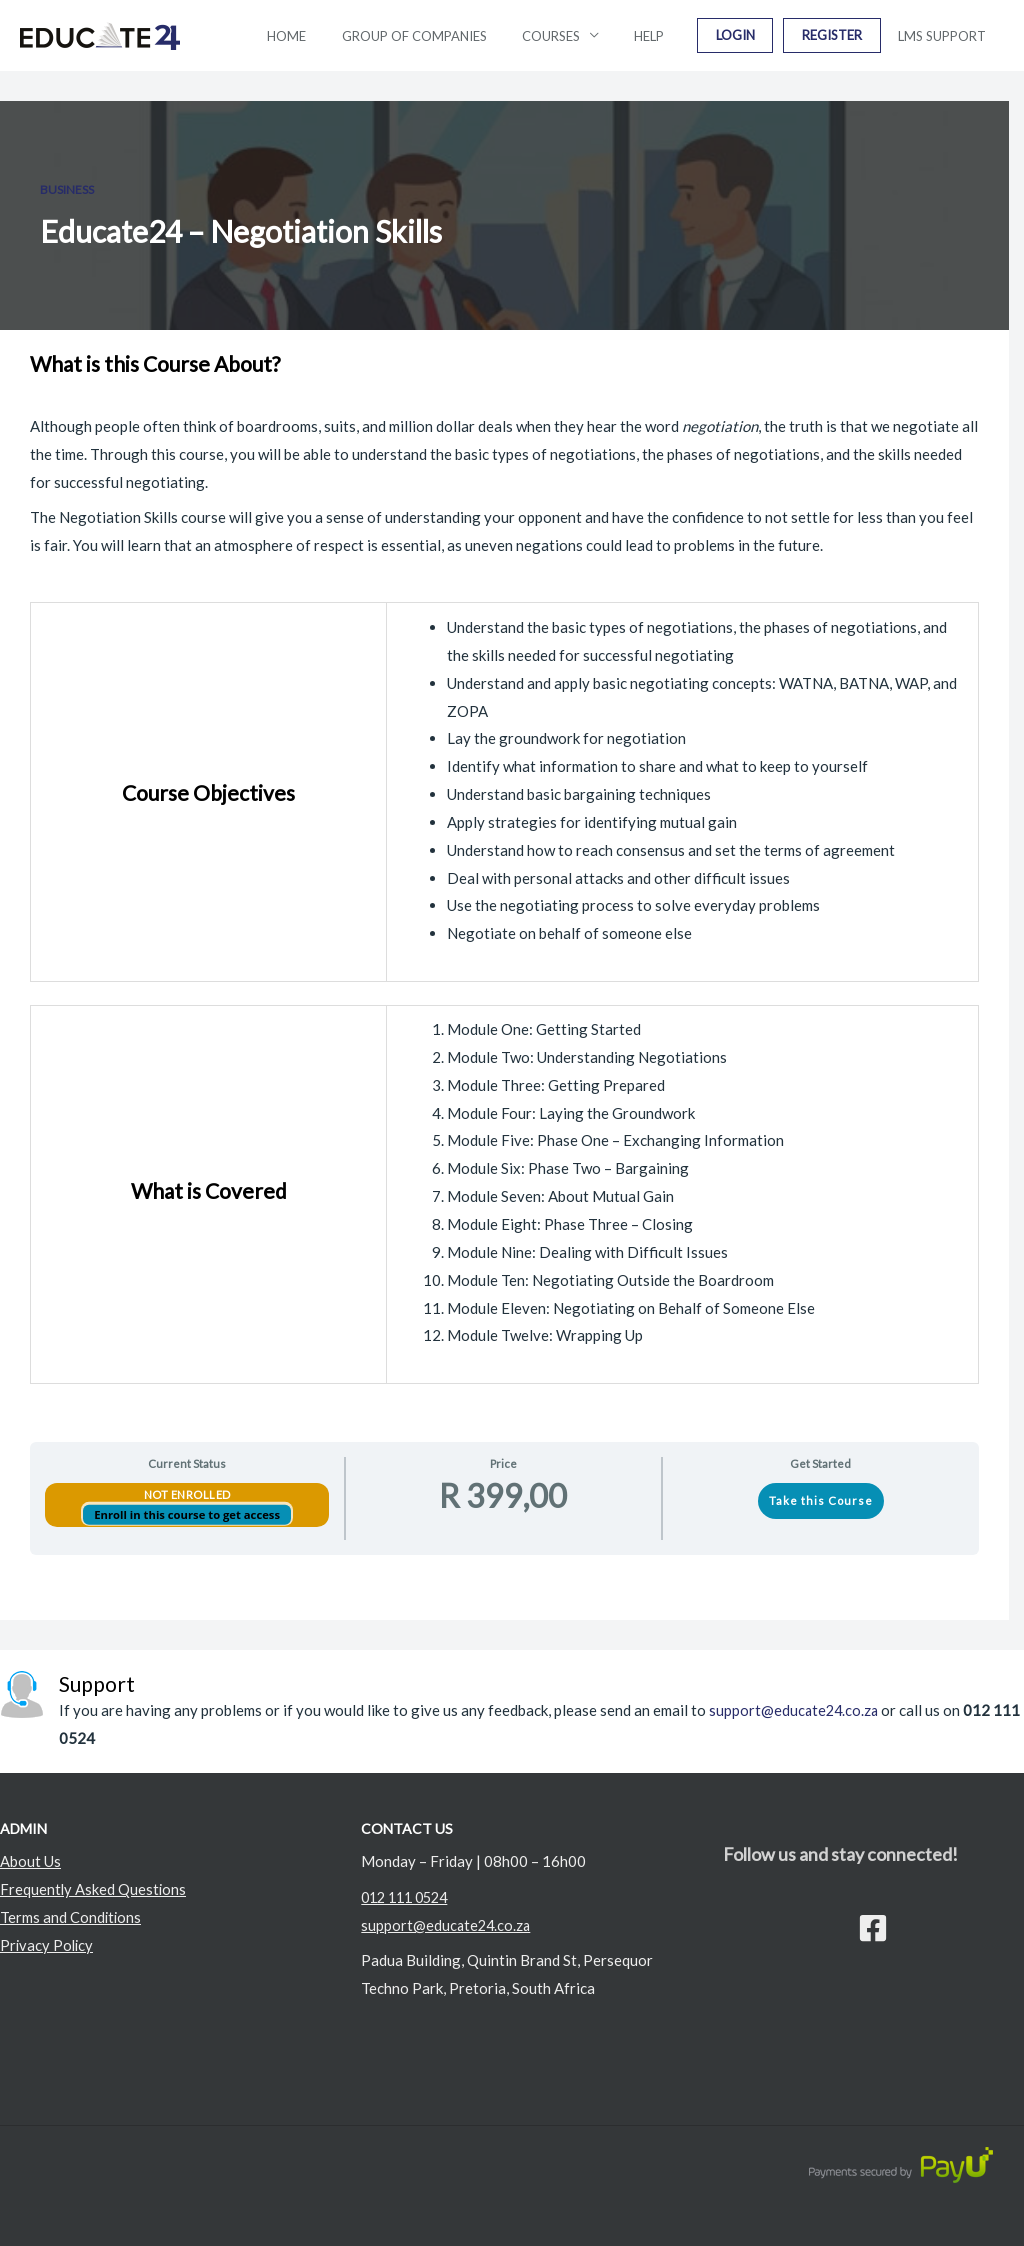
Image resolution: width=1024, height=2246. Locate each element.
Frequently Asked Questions (94, 1889)
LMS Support (947, 36)
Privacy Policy (48, 1945)
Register (846, 36)
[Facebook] (873, 1928)
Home (347, 36)
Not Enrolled (187, 1494)
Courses (593, 36)
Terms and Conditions (71, 1917)
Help (682, 36)
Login (758, 36)
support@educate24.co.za (795, 1710)
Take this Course (821, 1500)
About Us (30, 1861)
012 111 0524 (409, 1897)
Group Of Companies (465, 36)
